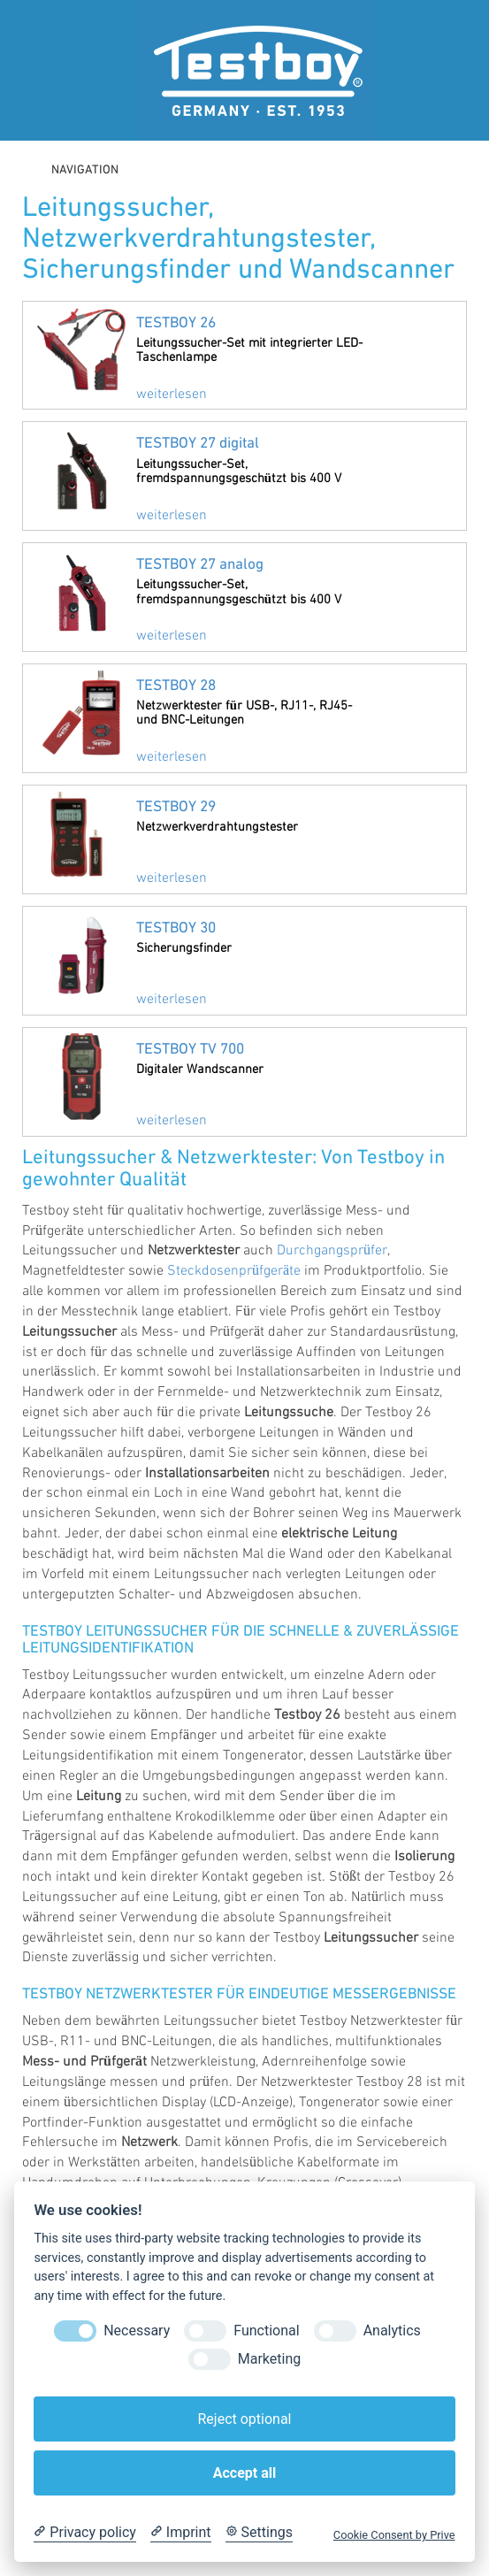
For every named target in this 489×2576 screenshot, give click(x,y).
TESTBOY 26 (176, 323)
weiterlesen (171, 394)
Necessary (136, 2330)
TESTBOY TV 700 (190, 1049)
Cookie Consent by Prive (394, 2535)
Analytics (392, 2330)
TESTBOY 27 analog (200, 565)
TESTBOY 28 (176, 686)
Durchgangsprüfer (332, 1250)
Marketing (269, 2358)
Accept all (244, 2473)
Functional (266, 2330)
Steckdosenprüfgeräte (234, 1270)
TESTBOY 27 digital (197, 443)
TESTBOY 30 (176, 928)
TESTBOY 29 (176, 807)
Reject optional (244, 2419)
